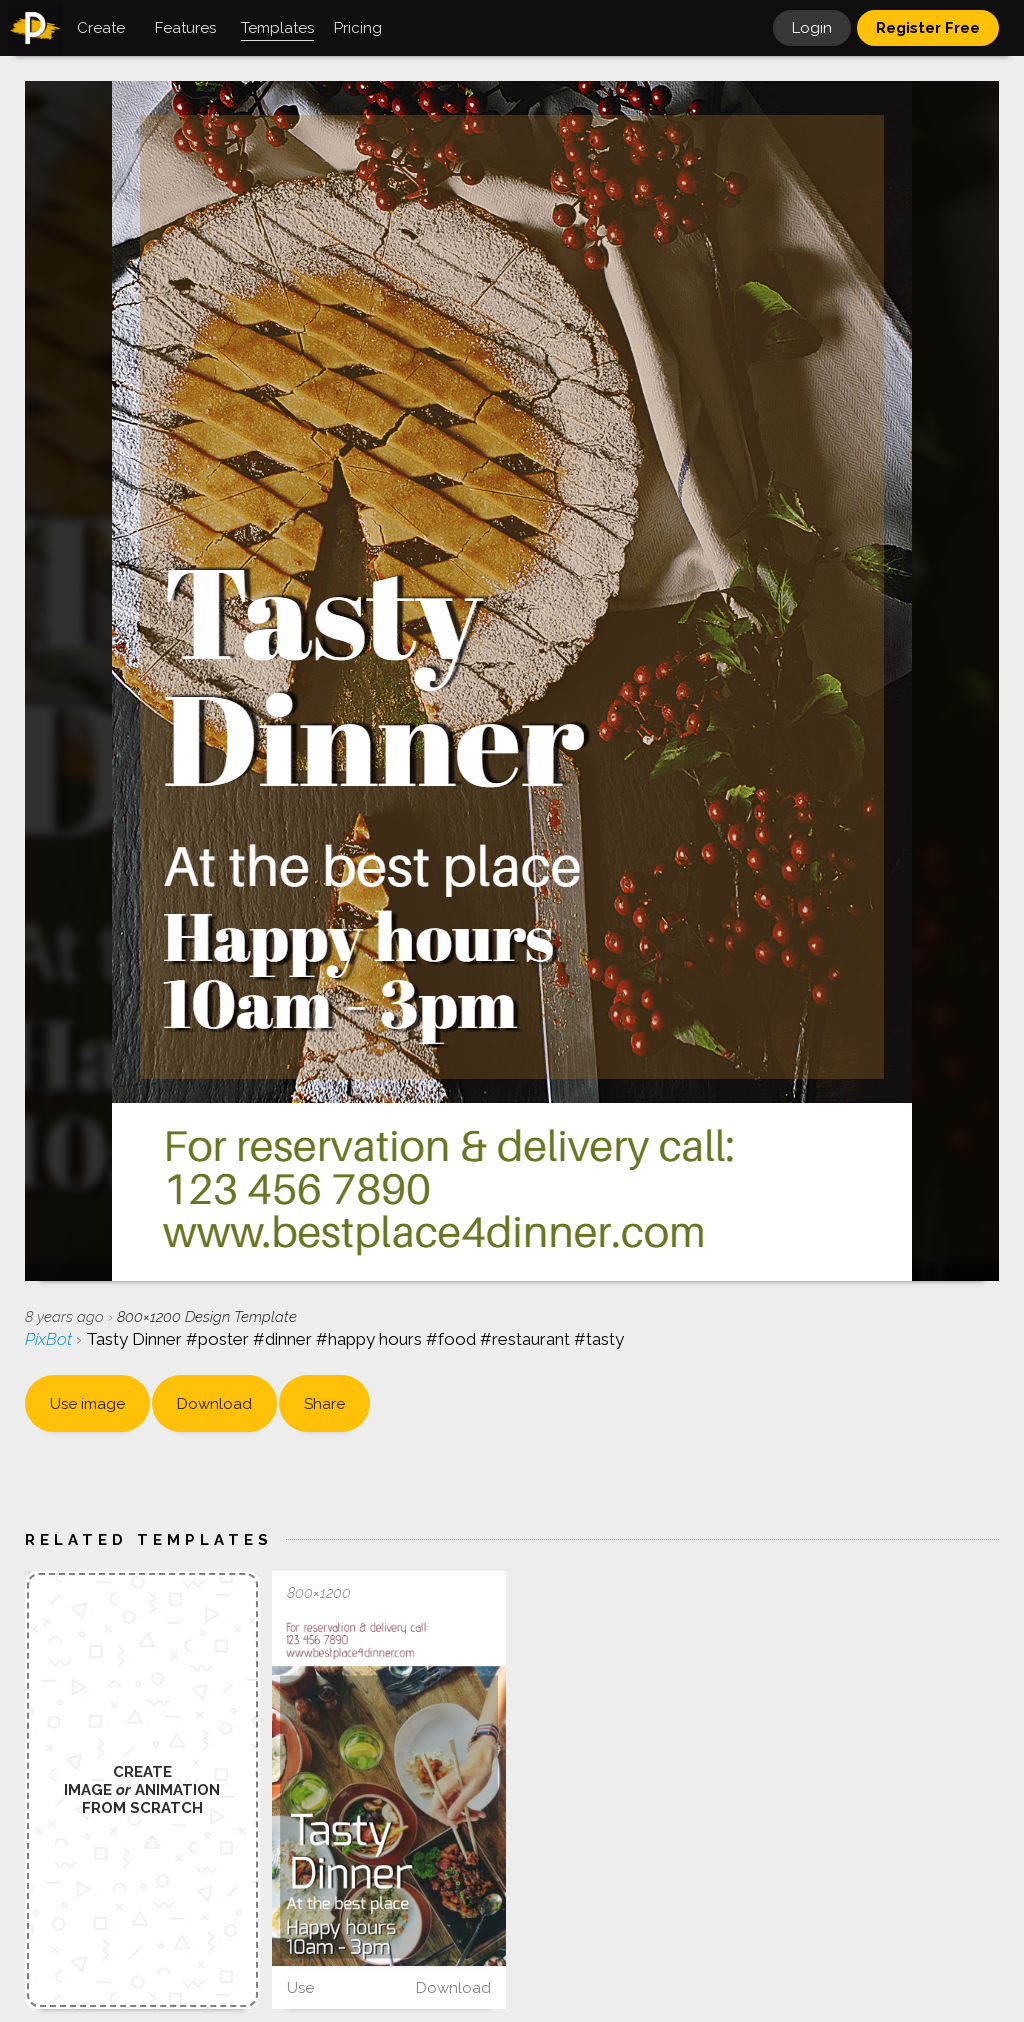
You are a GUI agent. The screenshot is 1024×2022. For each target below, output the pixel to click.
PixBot (50, 1339)
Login (812, 28)
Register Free (928, 28)
